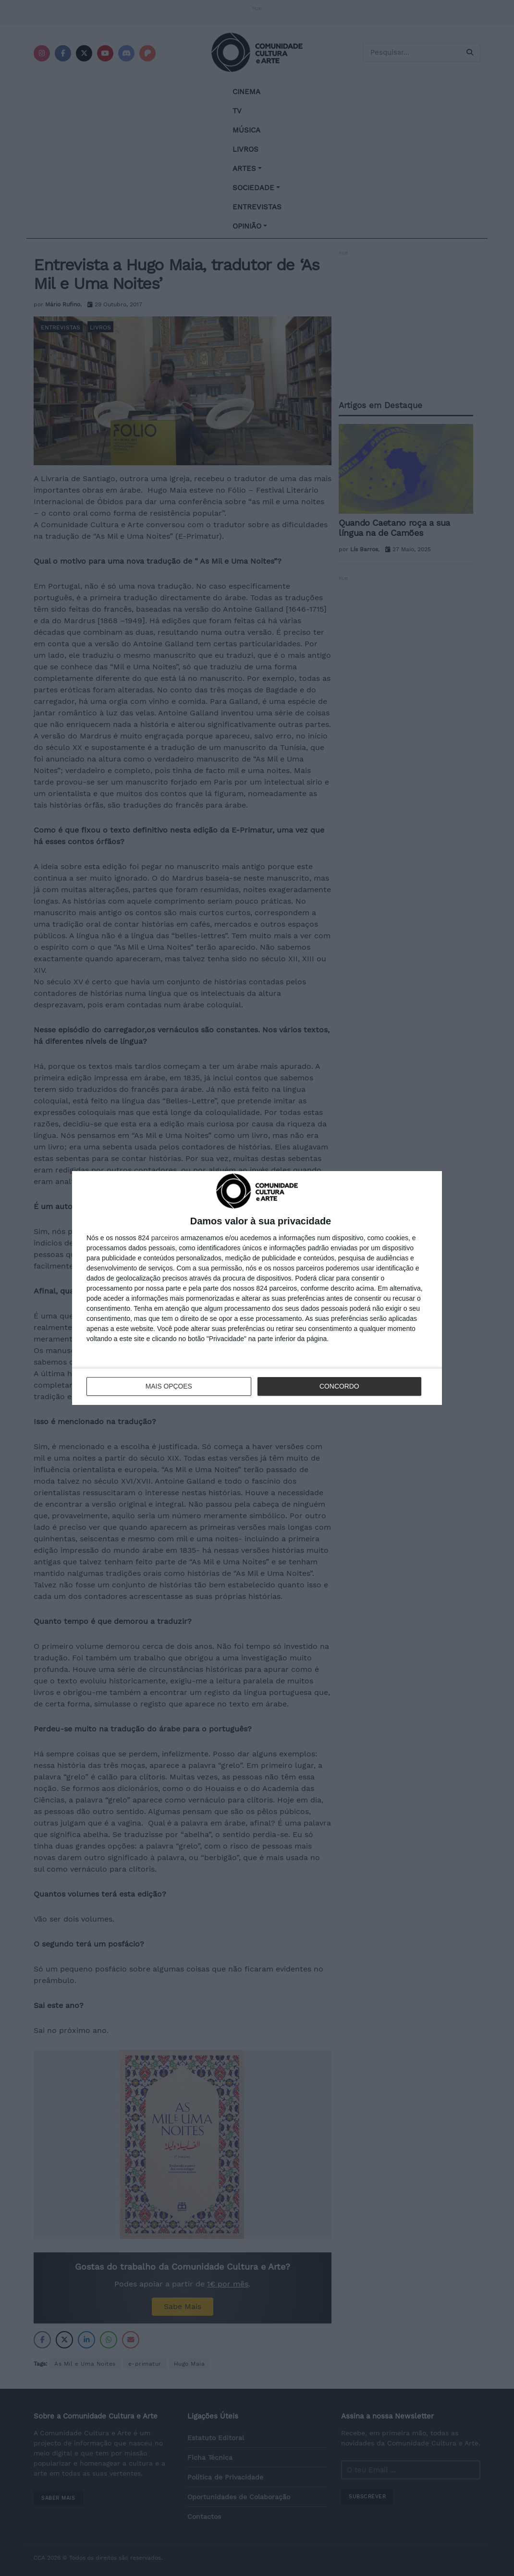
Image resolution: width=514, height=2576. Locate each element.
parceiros (165, 1237)
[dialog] (257, 1288)
